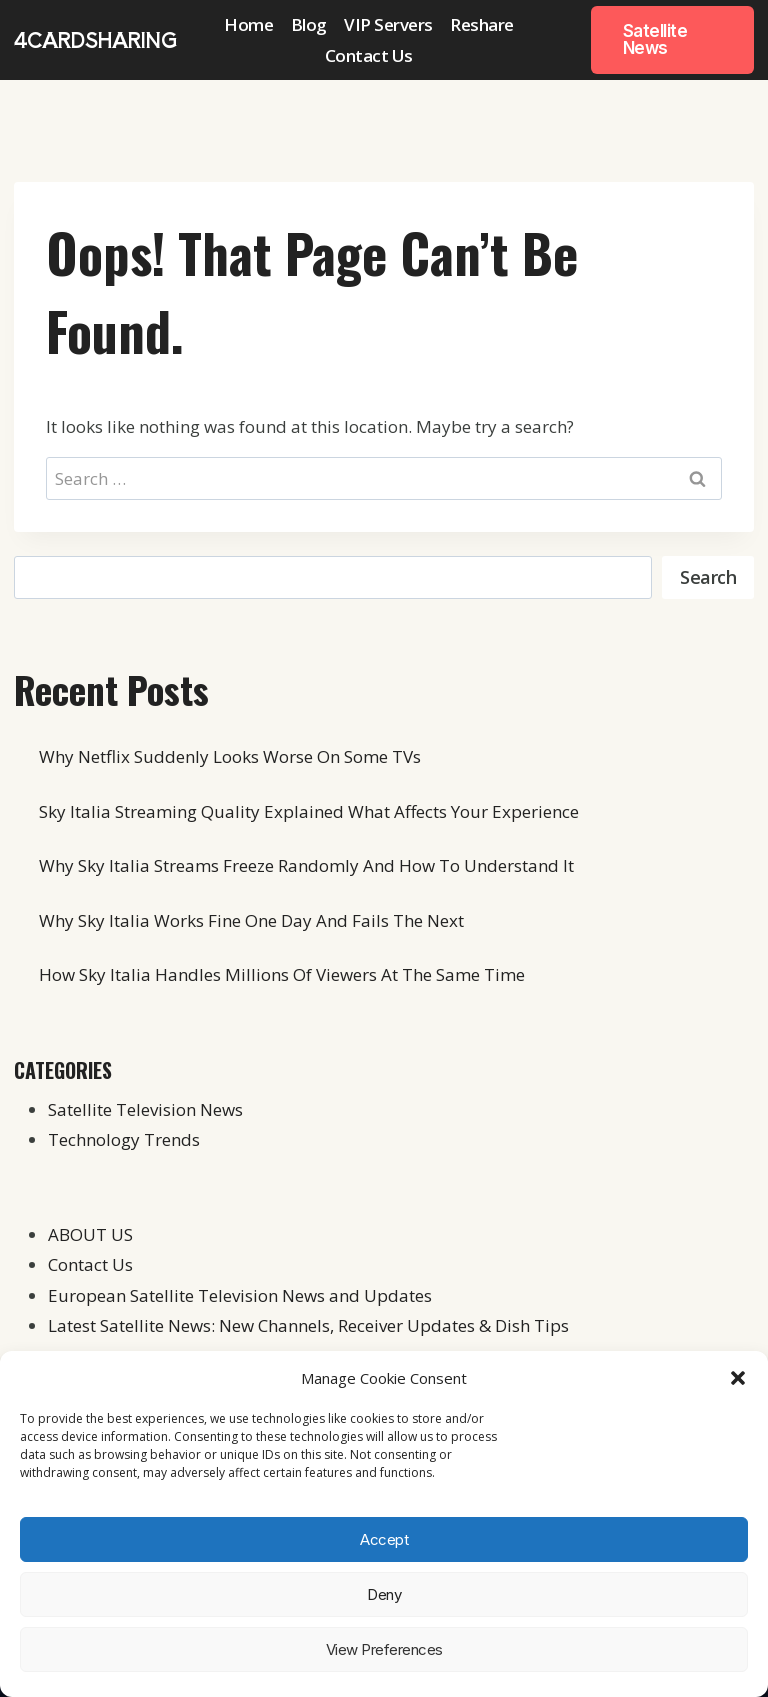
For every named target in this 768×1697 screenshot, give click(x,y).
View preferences (384, 1649)
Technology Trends (124, 1139)
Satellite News (655, 39)
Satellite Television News (145, 1109)
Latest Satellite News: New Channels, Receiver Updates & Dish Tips (308, 1325)
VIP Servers (388, 24)
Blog (309, 24)
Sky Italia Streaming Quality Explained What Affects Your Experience (309, 811)
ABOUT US (90, 1234)
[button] (738, 1378)
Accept (384, 1539)
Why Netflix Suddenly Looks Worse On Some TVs (230, 756)
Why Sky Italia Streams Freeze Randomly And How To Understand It (306, 865)
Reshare (482, 24)
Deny (384, 1594)
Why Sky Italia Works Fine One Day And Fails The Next (251, 920)
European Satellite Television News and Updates (240, 1295)
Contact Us (369, 55)
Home (248, 24)
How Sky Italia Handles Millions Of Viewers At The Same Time (282, 974)
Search (708, 577)
